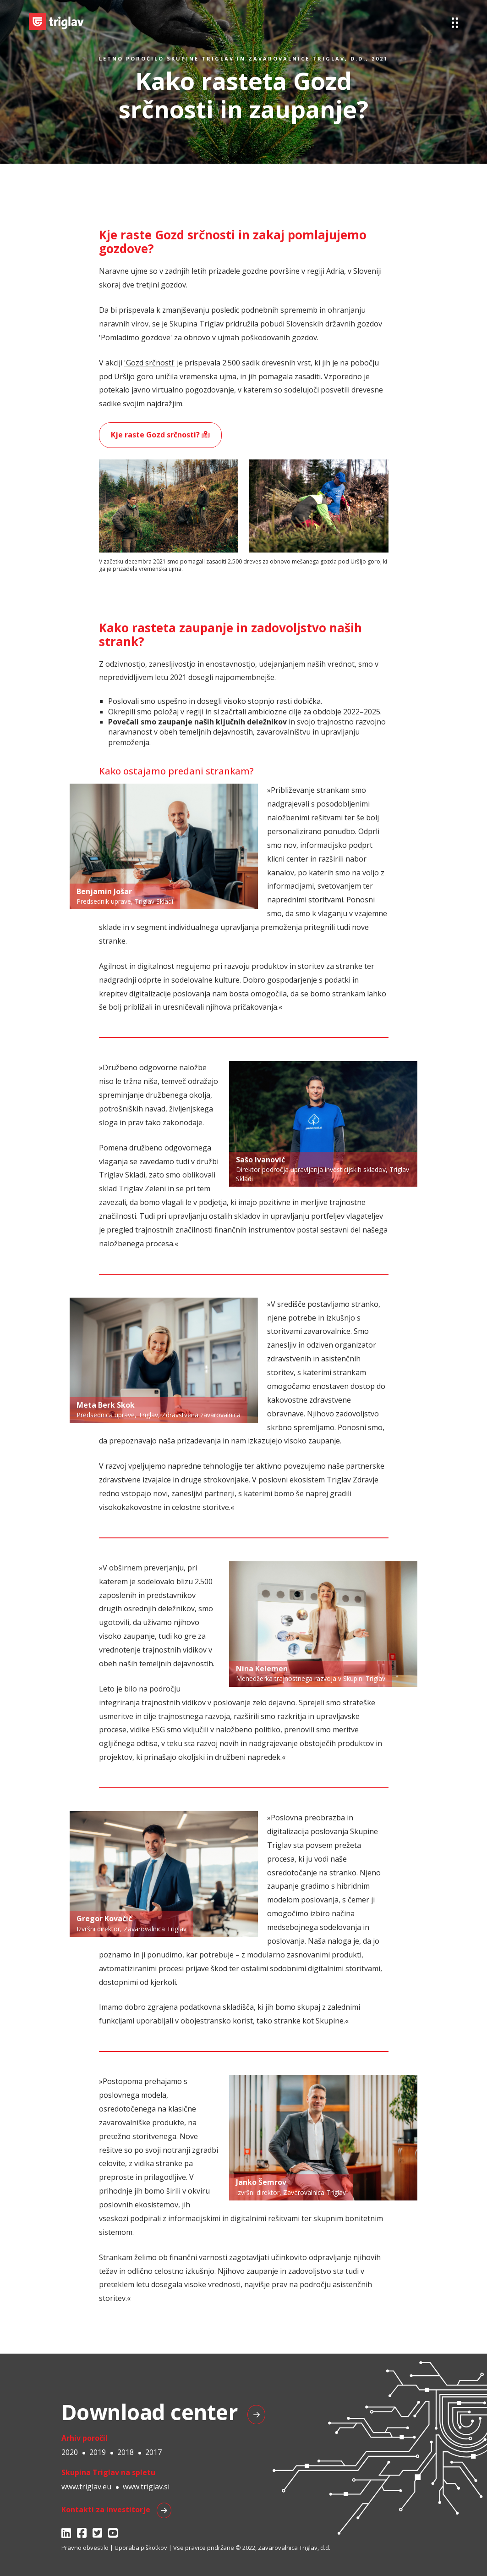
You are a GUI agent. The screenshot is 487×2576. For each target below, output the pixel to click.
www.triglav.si (146, 2487)
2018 (125, 2452)
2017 (153, 2452)
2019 (97, 2452)
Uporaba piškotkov (141, 2547)
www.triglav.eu (86, 2487)
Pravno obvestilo (85, 2547)
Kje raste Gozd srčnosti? (160, 435)
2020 (69, 2452)
